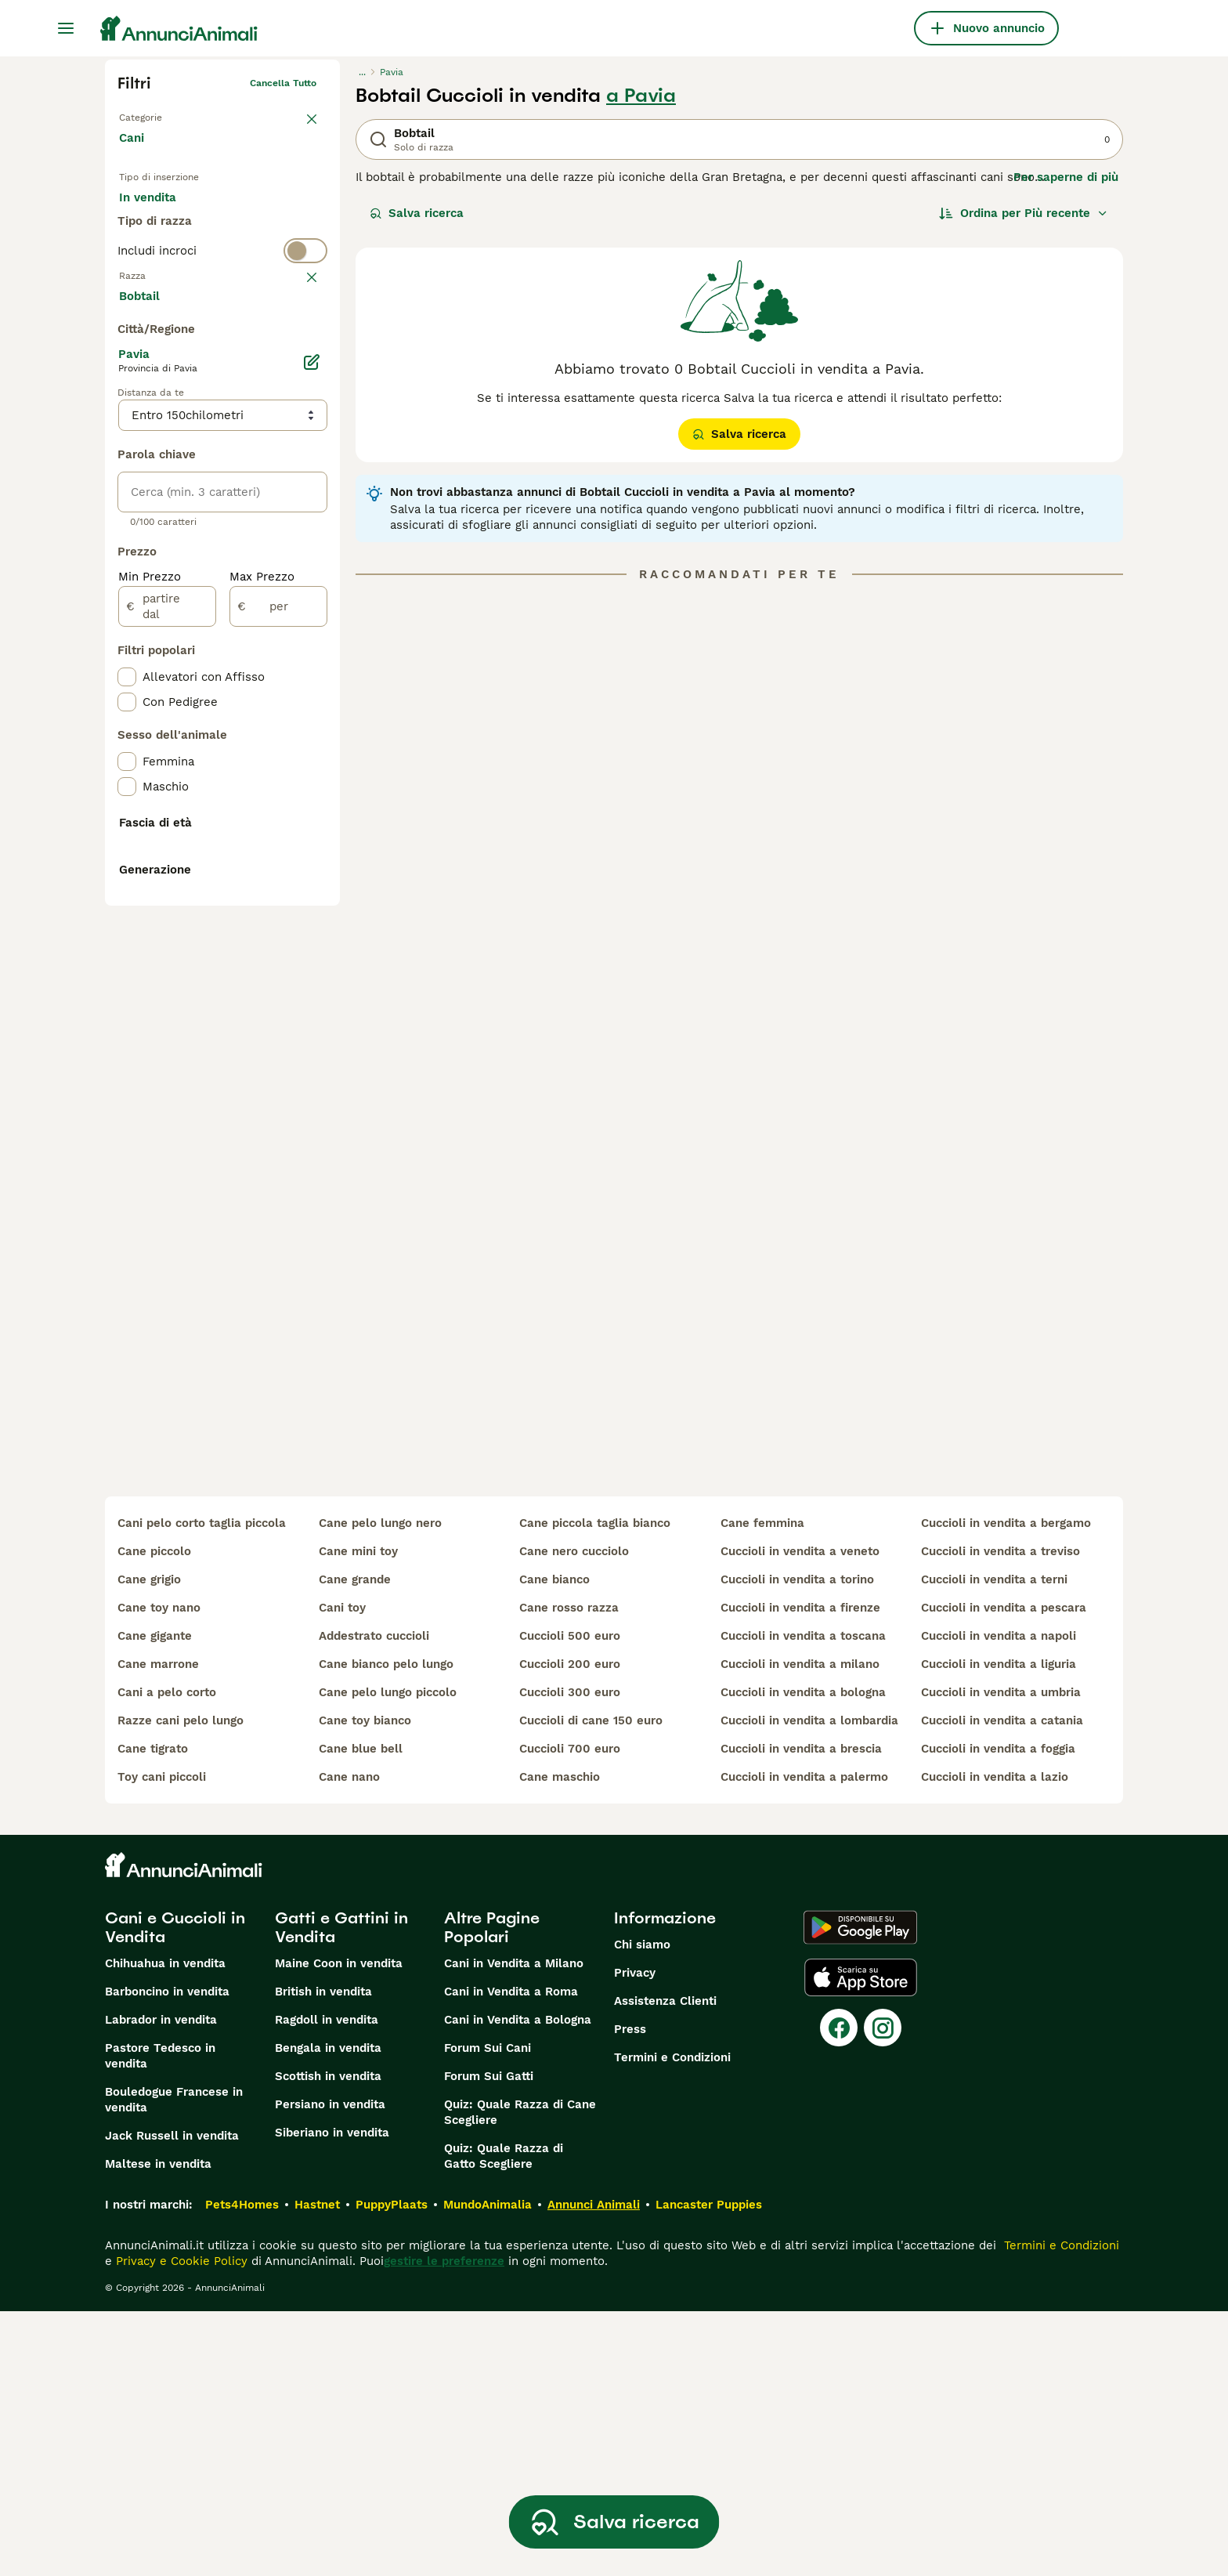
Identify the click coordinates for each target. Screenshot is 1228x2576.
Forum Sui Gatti (488, 2341)
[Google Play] (860, 2192)
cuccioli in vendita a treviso (1000, 1816)
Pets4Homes (242, 2469)
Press (630, 2294)
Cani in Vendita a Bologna (517, 2285)
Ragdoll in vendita (326, 2285)
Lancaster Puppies (709, 2469)
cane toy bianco (365, 1985)
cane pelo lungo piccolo (388, 1957)
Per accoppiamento (187, 251)
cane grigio (149, 1844)
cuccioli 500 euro (569, 1901)
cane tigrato (152, 2013)
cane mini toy (358, 1816)
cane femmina (762, 1788)
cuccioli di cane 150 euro (591, 1985)
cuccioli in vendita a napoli (998, 1901)
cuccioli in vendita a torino (797, 1844)
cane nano (349, 2042)
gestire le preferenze (444, 2526)
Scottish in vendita (328, 2341)
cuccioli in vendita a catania (1002, 1985)
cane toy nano (158, 1872)
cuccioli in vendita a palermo (804, 2042)
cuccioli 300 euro (569, 1957)
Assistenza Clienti (665, 2266)
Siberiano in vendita (332, 2397)
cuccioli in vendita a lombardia (809, 1985)
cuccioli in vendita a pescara (1003, 1872)
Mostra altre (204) (184, 667)
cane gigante (154, 1901)
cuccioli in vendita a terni (994, 1844)
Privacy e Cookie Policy (179, 2526)
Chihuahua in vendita (165, 2228)
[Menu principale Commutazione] (65, 28)
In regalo (248, 213)
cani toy (342, 1872)
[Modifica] (311, 735)
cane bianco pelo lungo (386, 1929)
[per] (278, 979)
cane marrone (158, 1929)
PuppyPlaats (392, 2469)
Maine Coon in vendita (339, 2228)
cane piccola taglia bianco (594, 1788)
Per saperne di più (1065, 177)
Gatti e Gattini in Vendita (341, 2192)
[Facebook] (839, 2292)
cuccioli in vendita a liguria (998, 1929)
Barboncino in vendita (167, 2256)
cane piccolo (154, 1816)
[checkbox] (126, 418)
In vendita (160, 213)
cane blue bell (361, 2013)
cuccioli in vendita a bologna (803, 1957)
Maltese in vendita (158, 2429)
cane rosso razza (569, 1872)
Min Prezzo (149, 949)
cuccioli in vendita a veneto (800, 1816)
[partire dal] (167, 979)
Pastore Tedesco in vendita (160, 2320)
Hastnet (317, 2469)
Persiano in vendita (330, 2369)
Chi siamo (642, 2209)
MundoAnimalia (487, 2469)
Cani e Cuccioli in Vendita (175, 2192)
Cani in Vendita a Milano (513, 2228)
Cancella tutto (283, 83)
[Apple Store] (860, 2242)
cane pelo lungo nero (380, 1788)
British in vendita (323, 2256)
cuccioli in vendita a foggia (998, 2013)
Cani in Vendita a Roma (511, 2256)
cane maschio (559, 2042)
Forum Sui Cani (487, 2313)
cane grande (355, 1844)
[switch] (222, 310)
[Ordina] (1023, 213)
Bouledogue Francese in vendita (174, 2364)
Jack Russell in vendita (172, 2400)
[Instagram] (882, 2292)
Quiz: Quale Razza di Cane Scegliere (520, 2377)
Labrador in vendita (161, 2285)
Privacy (635, 2237)
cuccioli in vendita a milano (800, 1929)
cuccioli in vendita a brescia (801, 2013)
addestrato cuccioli (374, 1901)
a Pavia (641, 96)
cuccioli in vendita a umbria (1001, 1957)
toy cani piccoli (161, 2042)
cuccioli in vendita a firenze (800, 1872)
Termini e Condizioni (672, 2322)
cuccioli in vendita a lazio (994, 2042)
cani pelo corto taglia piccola (201, 1788)
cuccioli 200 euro (569, 1929)
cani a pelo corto (166, 1957)
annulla (299, 341)
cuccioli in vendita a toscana (803, 1901)
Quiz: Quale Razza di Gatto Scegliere (503, 2421)
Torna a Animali (154, 114)
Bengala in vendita (328, 2313)
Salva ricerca (417, 213)
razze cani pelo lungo (180, 1985)
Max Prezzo (261, 949)
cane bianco (554, 1844)
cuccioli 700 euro (569, 2013)
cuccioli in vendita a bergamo (1006, 1788)
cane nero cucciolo (574, 1816)
